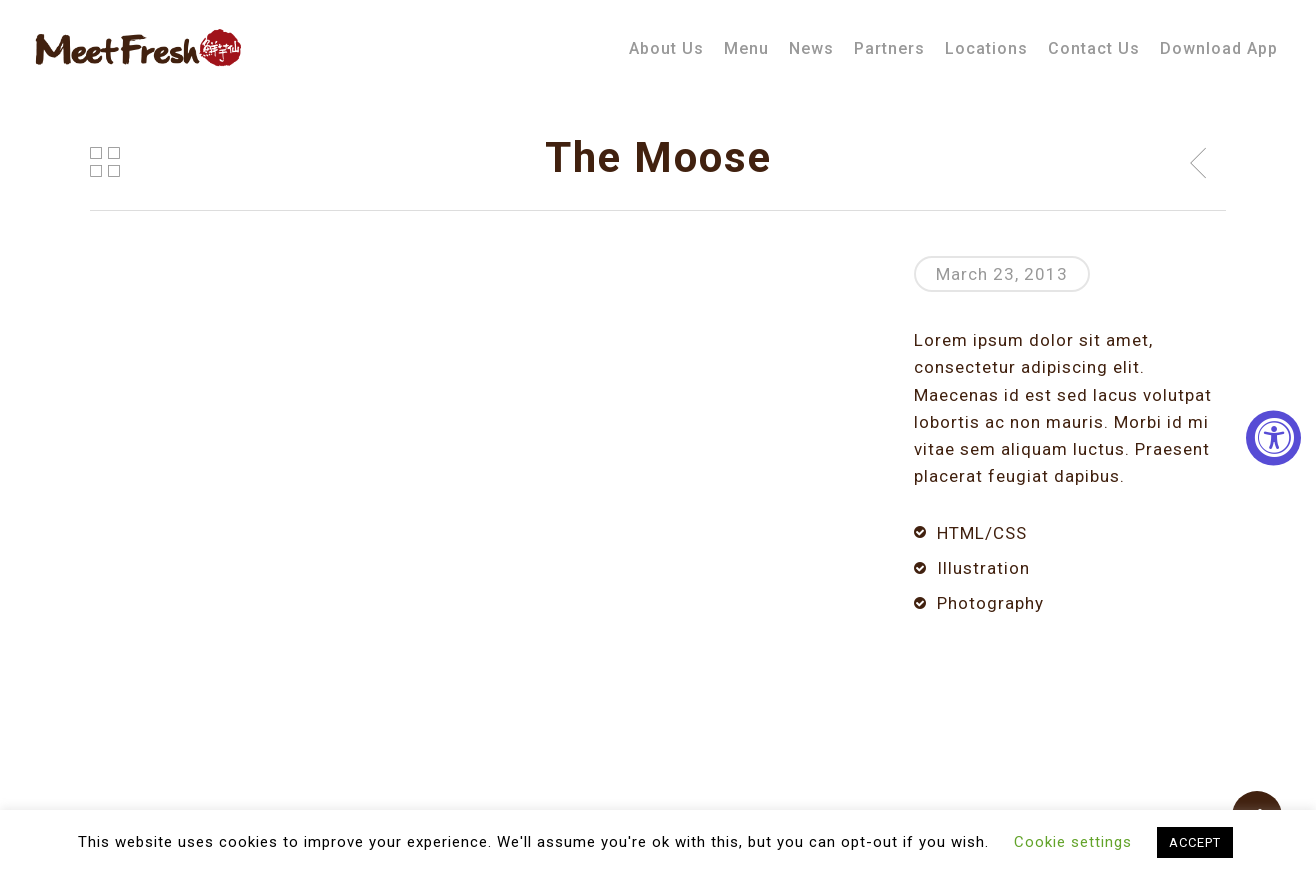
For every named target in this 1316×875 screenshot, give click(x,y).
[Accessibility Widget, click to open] (1273, 437)
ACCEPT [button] (1195, 842)
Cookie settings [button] (1073, 842)
